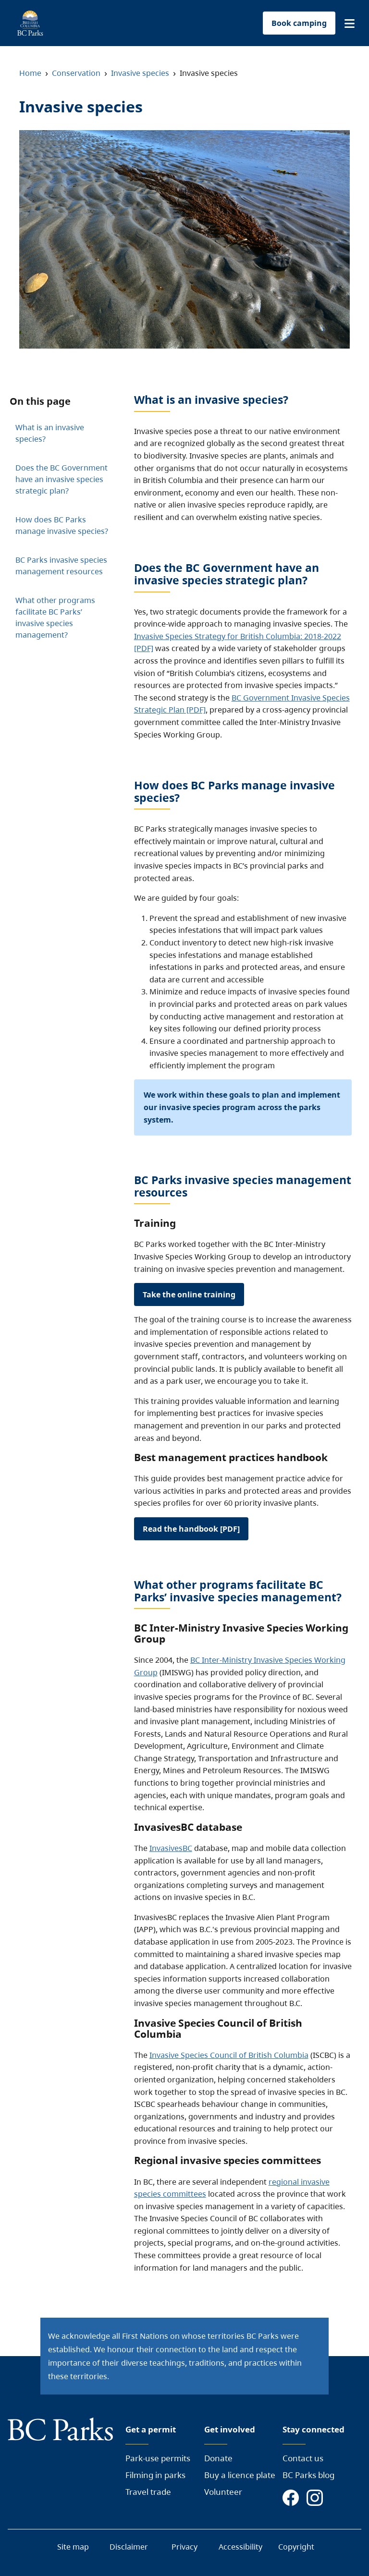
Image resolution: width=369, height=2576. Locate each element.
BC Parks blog (308, 2474)
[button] (349, 23)
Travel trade (148, 2491)
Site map (73, 2546)
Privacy (184, 2546)
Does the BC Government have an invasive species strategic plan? (61, 479)
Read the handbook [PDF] (191, 1529)
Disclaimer (129, 2546)
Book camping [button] (299, 23)
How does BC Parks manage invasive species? (61, 525)
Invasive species (140, 73)
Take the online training (189, 1294)
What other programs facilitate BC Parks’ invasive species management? (55, 617)
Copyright (296, 2546)
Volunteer (223, 2491)
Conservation (76, 73)
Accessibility (240, 2546)
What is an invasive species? (49, 433)
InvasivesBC (170, 1848)
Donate (218, 2458)
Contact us (303, 2458)
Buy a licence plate (239, 2474)
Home (30, 73)
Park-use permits (157, 2458)
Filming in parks (155, 2474)
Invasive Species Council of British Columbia (228, 2055)
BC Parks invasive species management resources (61, 566)
